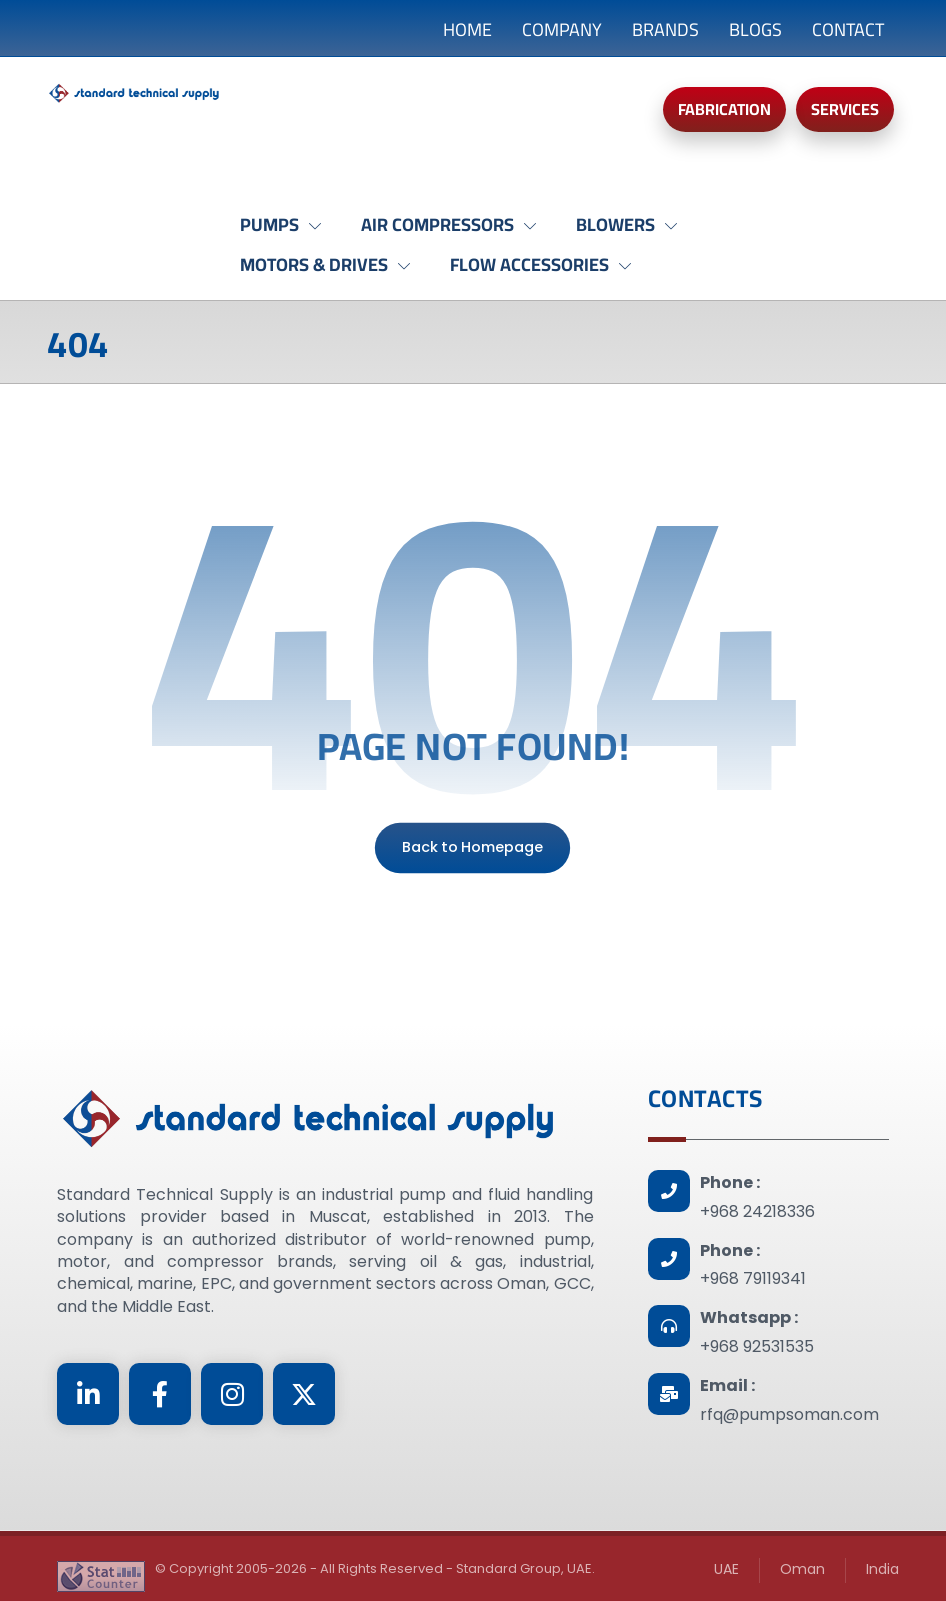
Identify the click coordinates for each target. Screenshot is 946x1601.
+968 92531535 (757, 1346)
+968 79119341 (753, 1278)
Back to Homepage (472, 847)
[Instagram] (232, 1394)
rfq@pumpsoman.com (789, 1414)
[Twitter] (304, 1394)
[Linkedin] (88, 1394)
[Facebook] (160, 1394)
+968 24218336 (757, 1211)
